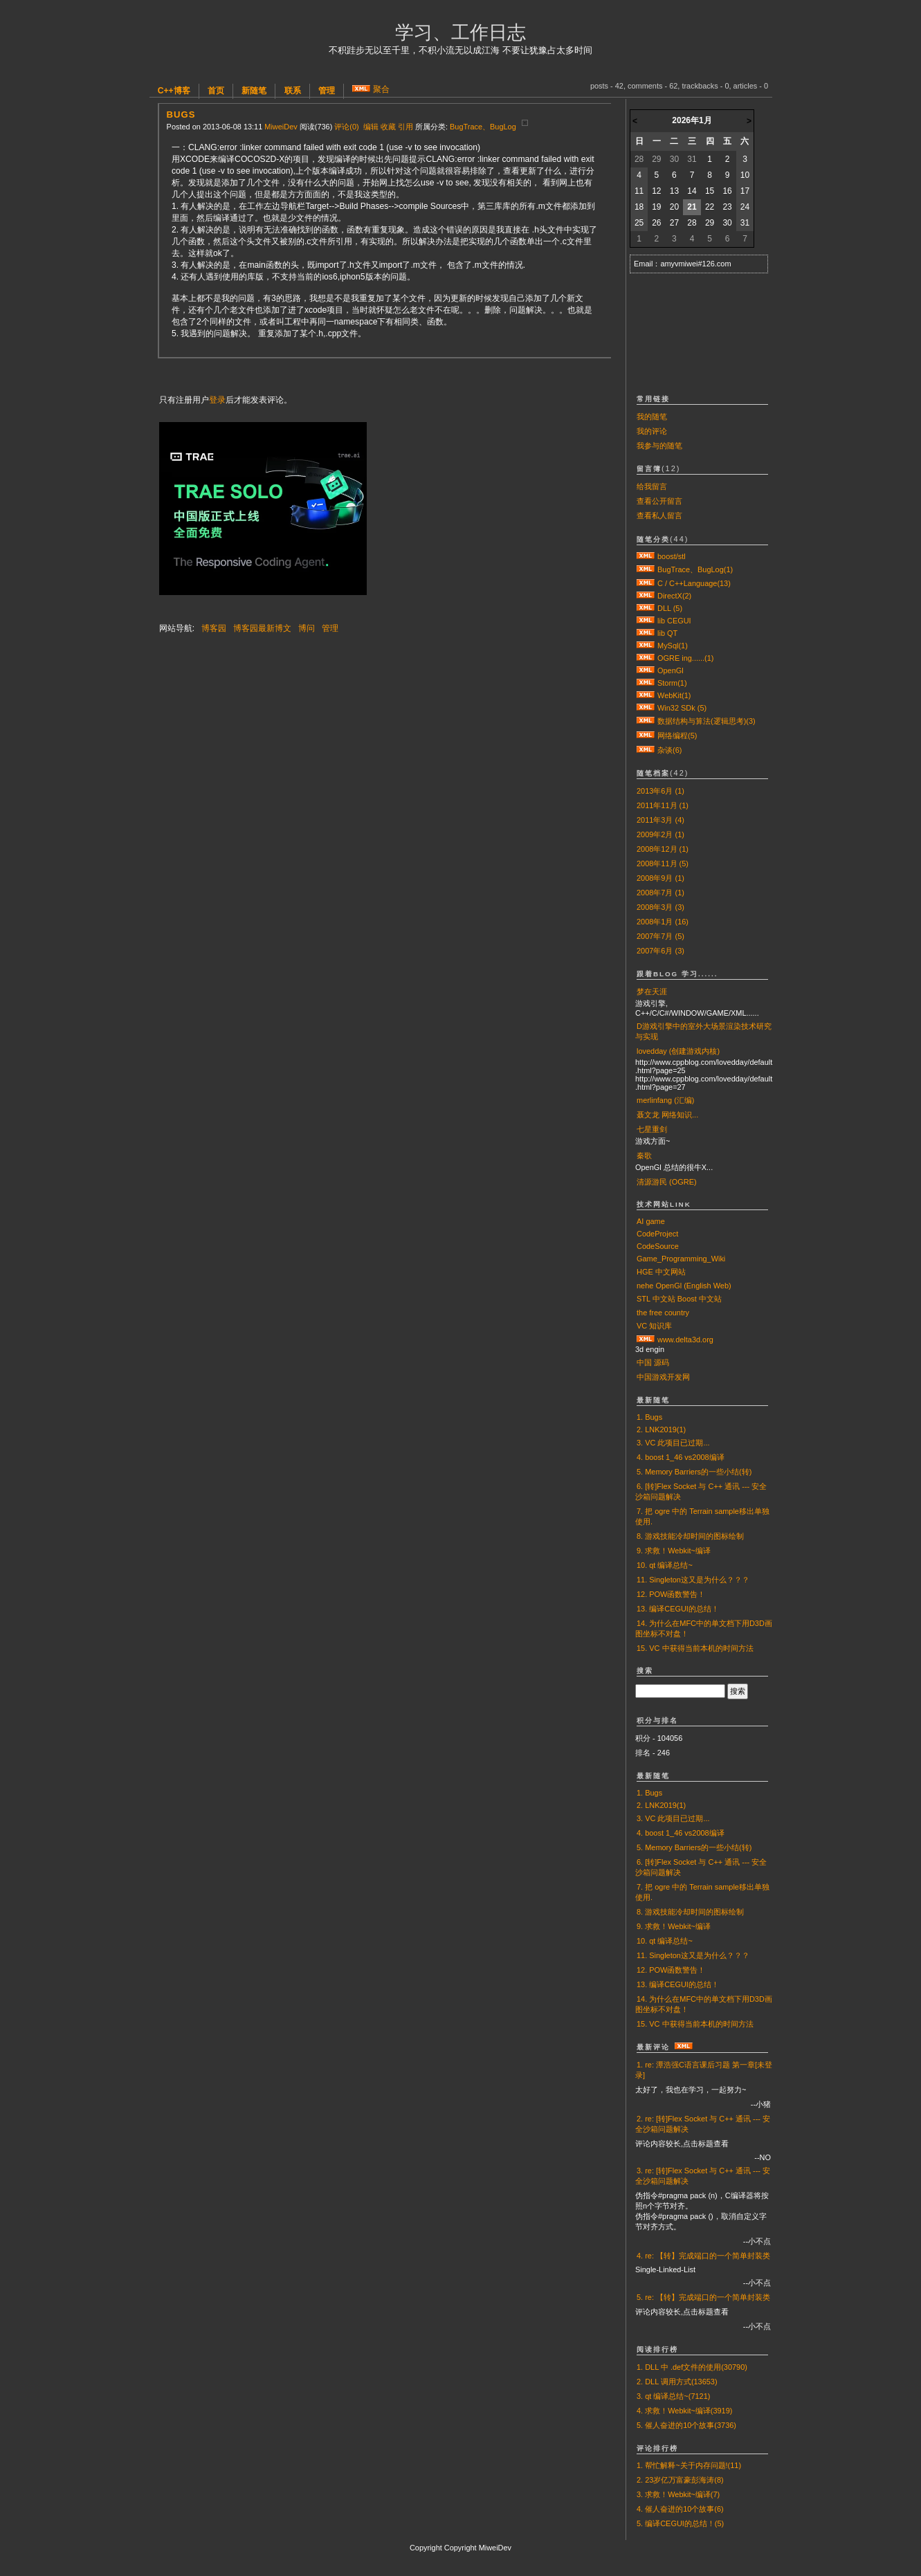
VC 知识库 (654, 1326)
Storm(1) (672, 683)
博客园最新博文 (262, 628)
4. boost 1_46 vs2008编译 (680, 1457)
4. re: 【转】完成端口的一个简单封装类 (703, 2255)
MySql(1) (672, 645)
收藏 (388, 126)
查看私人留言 (659, 515)
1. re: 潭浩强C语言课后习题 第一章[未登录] (703, 2070)
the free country (663, 1312)
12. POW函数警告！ (671, 1594)
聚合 (381, 89)
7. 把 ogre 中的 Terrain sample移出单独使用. (702, 1516)
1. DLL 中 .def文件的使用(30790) (692, 2367)
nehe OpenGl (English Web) (684, 1285)
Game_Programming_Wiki (681, 1258)
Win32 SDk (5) (681, 708)
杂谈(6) (669, 750)
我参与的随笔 (659, 445)
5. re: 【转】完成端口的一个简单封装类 (703, 2297)
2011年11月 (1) (663, 805)
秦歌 (644, 1155)
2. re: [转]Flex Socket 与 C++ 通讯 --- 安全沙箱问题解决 (702, 2123)
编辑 (371, 126)
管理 (326, 90)
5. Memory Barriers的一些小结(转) (694, 1472)
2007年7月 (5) (660, 936)
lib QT (667, 633)
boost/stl (671, 556)
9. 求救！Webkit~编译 (674, 1550)
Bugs (181, 114)
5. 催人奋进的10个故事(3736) (686, 2425)
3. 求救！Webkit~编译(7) (678, 2494)
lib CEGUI (674, 620)
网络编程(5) (677, 735)
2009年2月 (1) (660, 834)
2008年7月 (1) (660, 892)
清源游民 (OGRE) (667, 1182)
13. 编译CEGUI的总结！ (678, 1609)
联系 (292, 90)
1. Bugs (649, 1417)
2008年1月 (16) (663, 921)
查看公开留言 (659, 501)
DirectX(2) (674, 596)
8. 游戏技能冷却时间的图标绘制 (690, 1536)
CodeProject (657, 1234)
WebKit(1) (674, 695)
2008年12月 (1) (663, 849)
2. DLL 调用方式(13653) (677, 2381)
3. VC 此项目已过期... (673, 1442)
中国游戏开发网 (663, 1377)
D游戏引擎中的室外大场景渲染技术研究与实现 (703, 1031)
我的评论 (652, 431)
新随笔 (253, 90)
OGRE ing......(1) (685, 658)
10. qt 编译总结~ (665, 1565)
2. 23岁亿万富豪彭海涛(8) (680, 2480)
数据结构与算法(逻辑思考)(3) (706, 721)
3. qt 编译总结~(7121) (673, 2396)
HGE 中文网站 (661, 1272)
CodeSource (658, 1246)
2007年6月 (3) (660, 951)
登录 (217, 400)
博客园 (213, 628)
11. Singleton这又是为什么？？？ (693, 1579)
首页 (216, 90)
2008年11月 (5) (663, 863)
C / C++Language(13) (694, 583)
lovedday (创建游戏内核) (678, 1051)
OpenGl (670, 670)
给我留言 (652, 486)
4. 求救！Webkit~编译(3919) (684, 2410)
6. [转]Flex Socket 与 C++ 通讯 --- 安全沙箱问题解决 (701, 1491)
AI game (651, 1221)
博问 (306, 628)
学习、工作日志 (460, 32)
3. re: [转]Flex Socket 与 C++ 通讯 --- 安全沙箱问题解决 (702, 2175)
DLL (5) (669, 608)
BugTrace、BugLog (483, 126)
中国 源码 (653, 1362)
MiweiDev (280, 126)
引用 (405, 126)
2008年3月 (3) (660, 907)
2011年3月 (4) (660, 820)
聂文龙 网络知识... (667, 1115)
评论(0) (346, 126)
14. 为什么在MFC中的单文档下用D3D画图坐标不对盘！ (703, 1628)
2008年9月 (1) (660, 878)
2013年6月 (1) (660, 791)
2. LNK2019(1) (661, 1429)
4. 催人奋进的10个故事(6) (680, 2509)
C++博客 (174, 90)
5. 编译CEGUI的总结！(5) (680, 2523)
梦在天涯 (652, 991)
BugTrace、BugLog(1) (695, 569)
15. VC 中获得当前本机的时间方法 (695, 1648)
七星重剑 (652, 1129)
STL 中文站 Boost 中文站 (679, 1299)
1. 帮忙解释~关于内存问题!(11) (689, 2465)
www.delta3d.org (685, 1339)
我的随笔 (652, 416)
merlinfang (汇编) (665, 1100)
